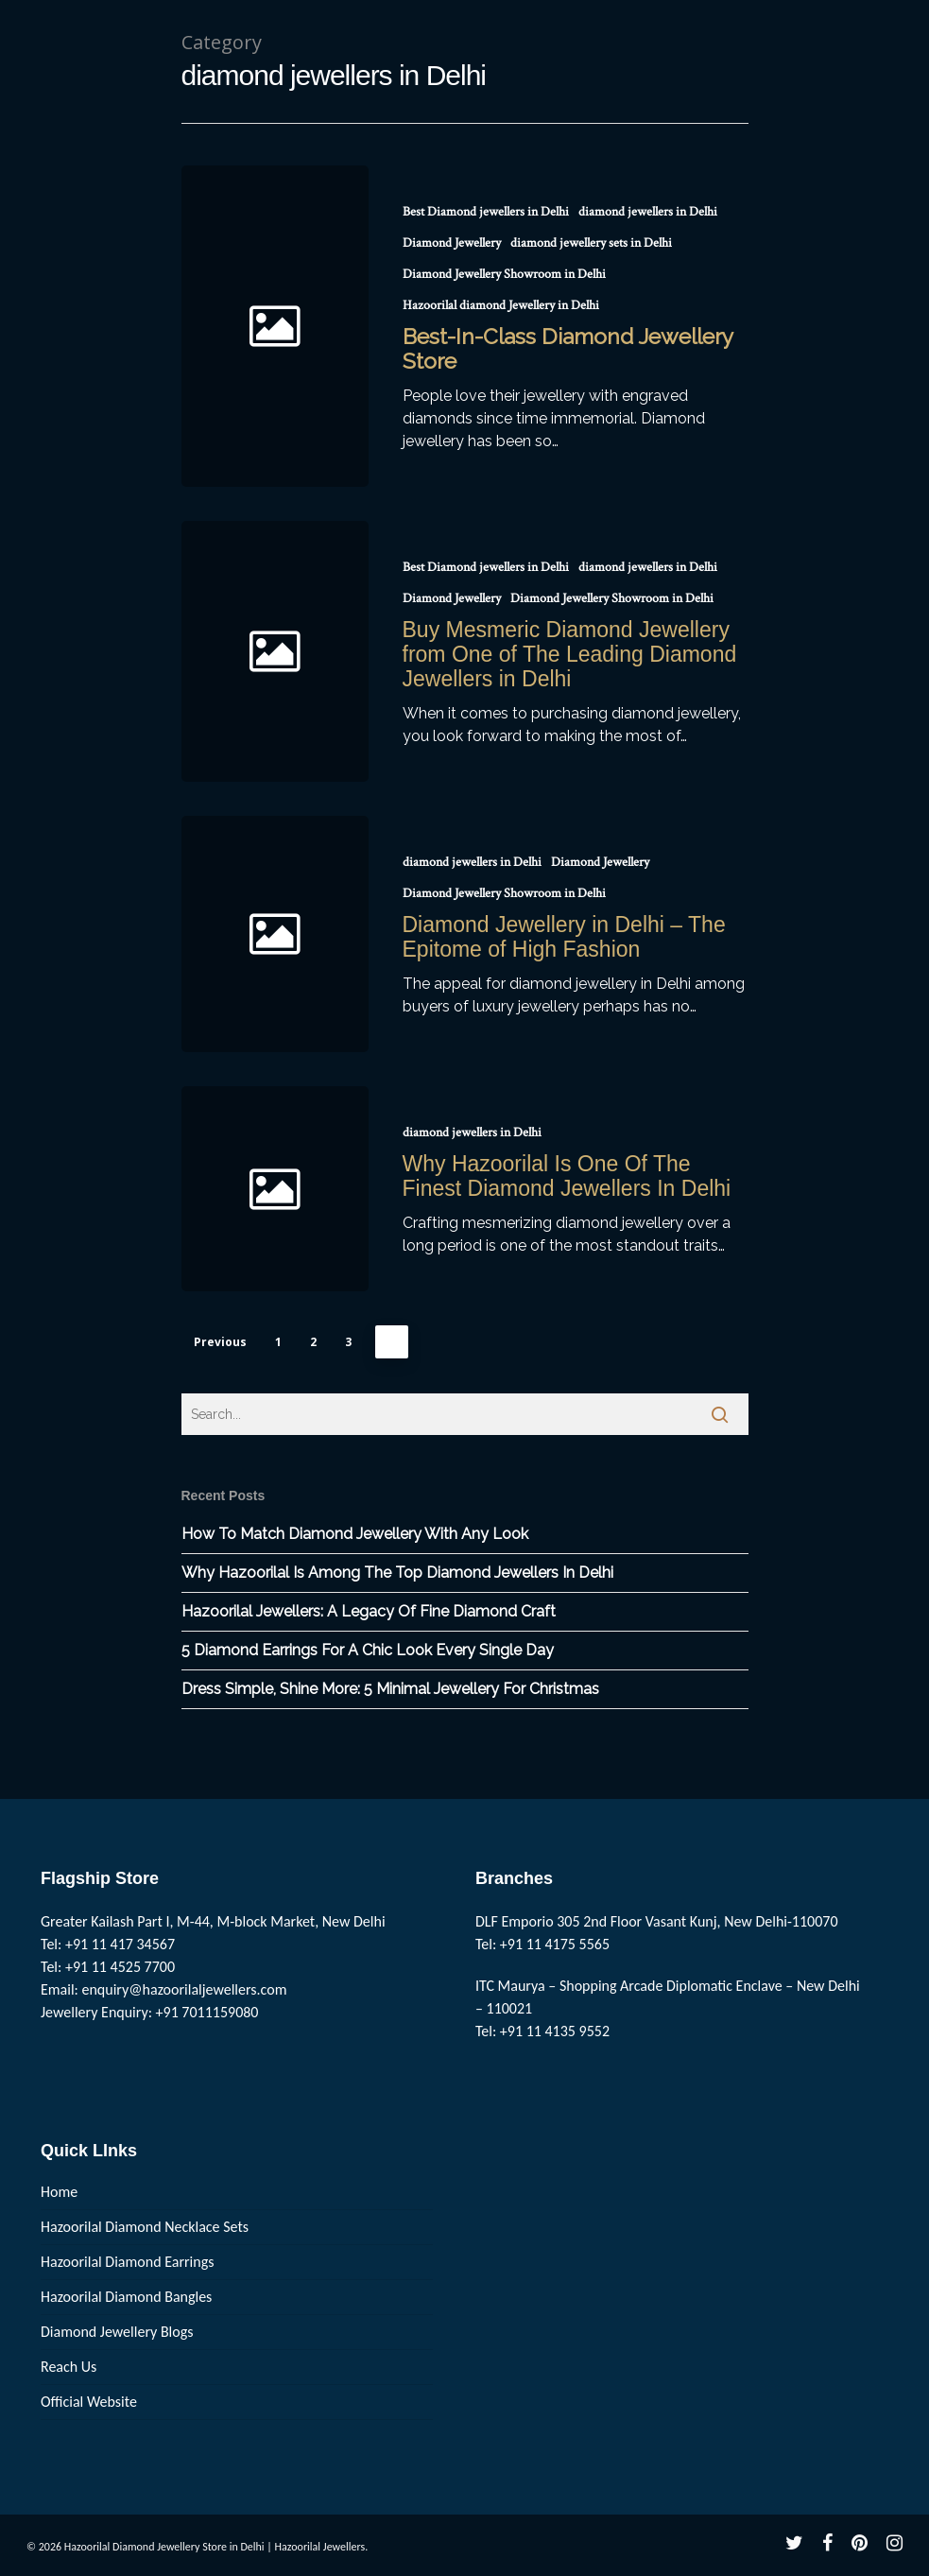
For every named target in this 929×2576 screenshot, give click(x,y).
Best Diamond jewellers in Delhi (486, 211)
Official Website (89, 2402)
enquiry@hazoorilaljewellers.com (184, 1989)
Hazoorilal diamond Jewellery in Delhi (501, 305)
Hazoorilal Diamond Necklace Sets (145, 2227)
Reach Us (68, 2367)
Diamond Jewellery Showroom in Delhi (504, 274)
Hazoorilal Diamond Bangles (126, 2297)
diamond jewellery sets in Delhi (591, 242)
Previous (220, 1342)
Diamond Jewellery (452, 242)
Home (59, 2192)
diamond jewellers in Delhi (647, 211)
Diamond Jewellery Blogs (117, 2332)
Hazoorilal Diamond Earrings (127, 2262)
